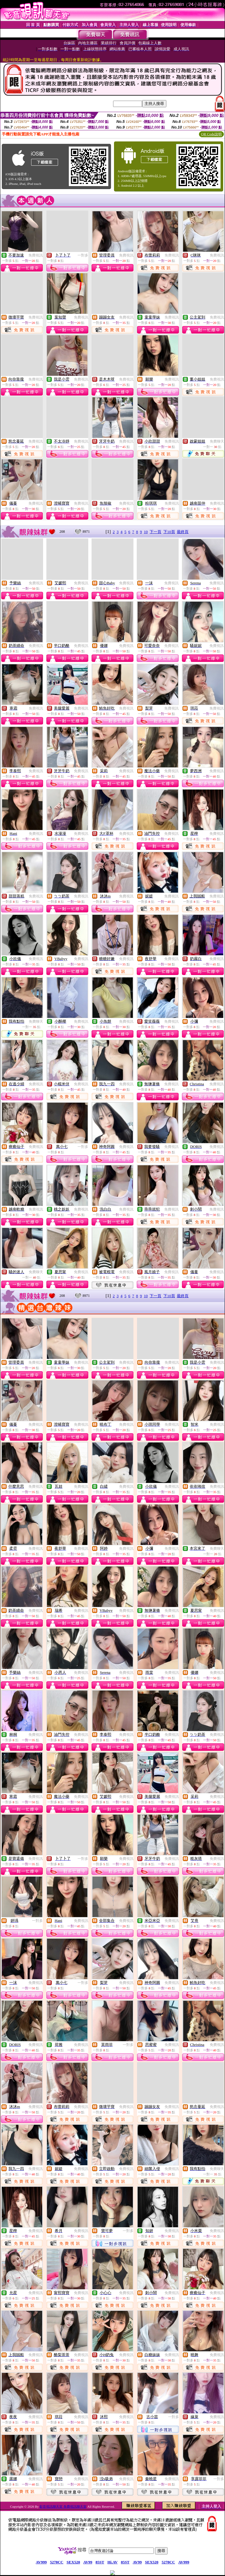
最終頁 (182, 531)
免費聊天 (217, 441)
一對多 (82, 255)
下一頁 (155, 531)
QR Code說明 (211, 134)
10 (146, 531)
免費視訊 (35, 255)
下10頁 (169, 531)
